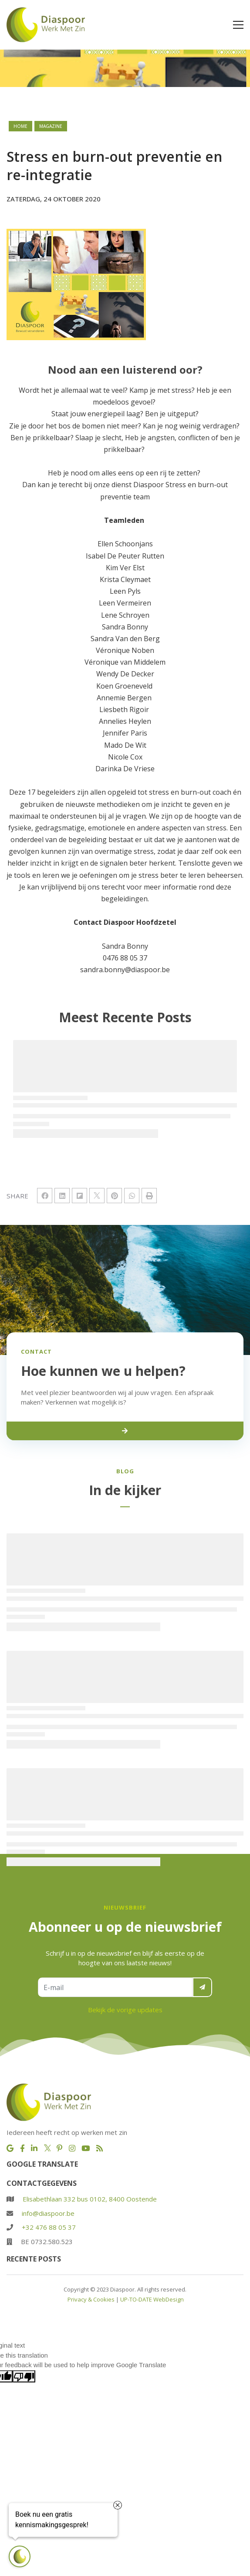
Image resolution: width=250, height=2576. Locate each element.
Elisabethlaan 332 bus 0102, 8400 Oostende (90, 2199)
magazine (50, 126)
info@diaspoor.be (48, 2213)
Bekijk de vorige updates (125, 2009)
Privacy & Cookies (91, 2299)
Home (20, 126)
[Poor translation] (24, 2376)
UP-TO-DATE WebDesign (152, 2299)
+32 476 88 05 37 (49, 2227)
